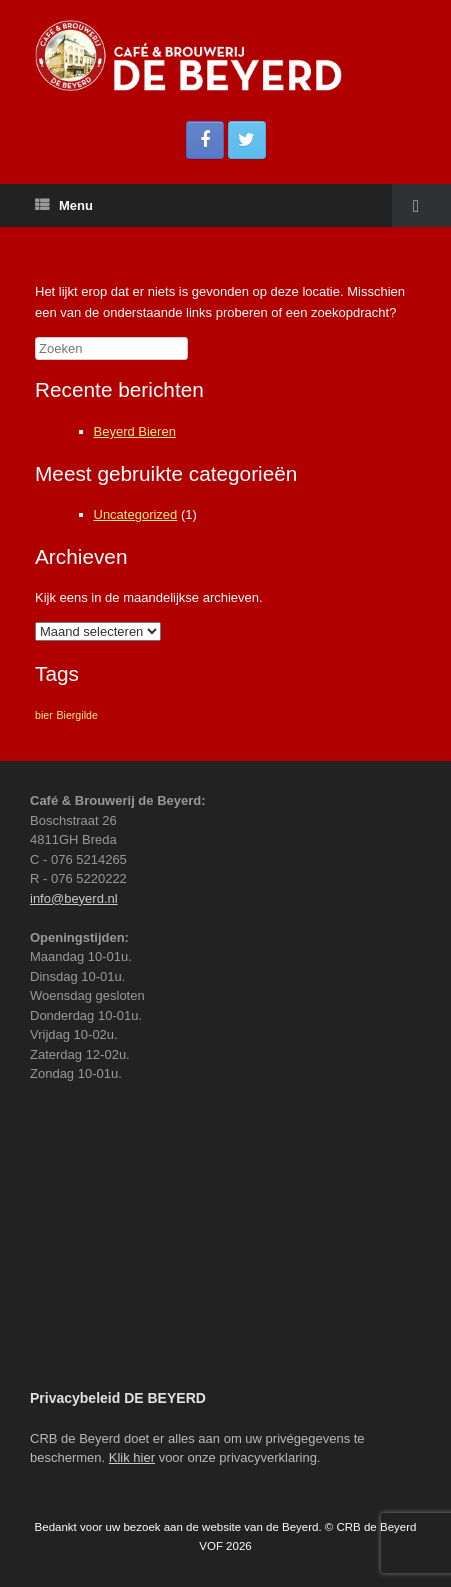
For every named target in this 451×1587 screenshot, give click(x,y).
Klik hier (132, 1457)
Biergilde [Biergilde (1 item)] (76, 715)
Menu (64, 205)
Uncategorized (136, 514)
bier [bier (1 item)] (44, 715)
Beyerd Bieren (135, 431)
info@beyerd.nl (74, 898)
